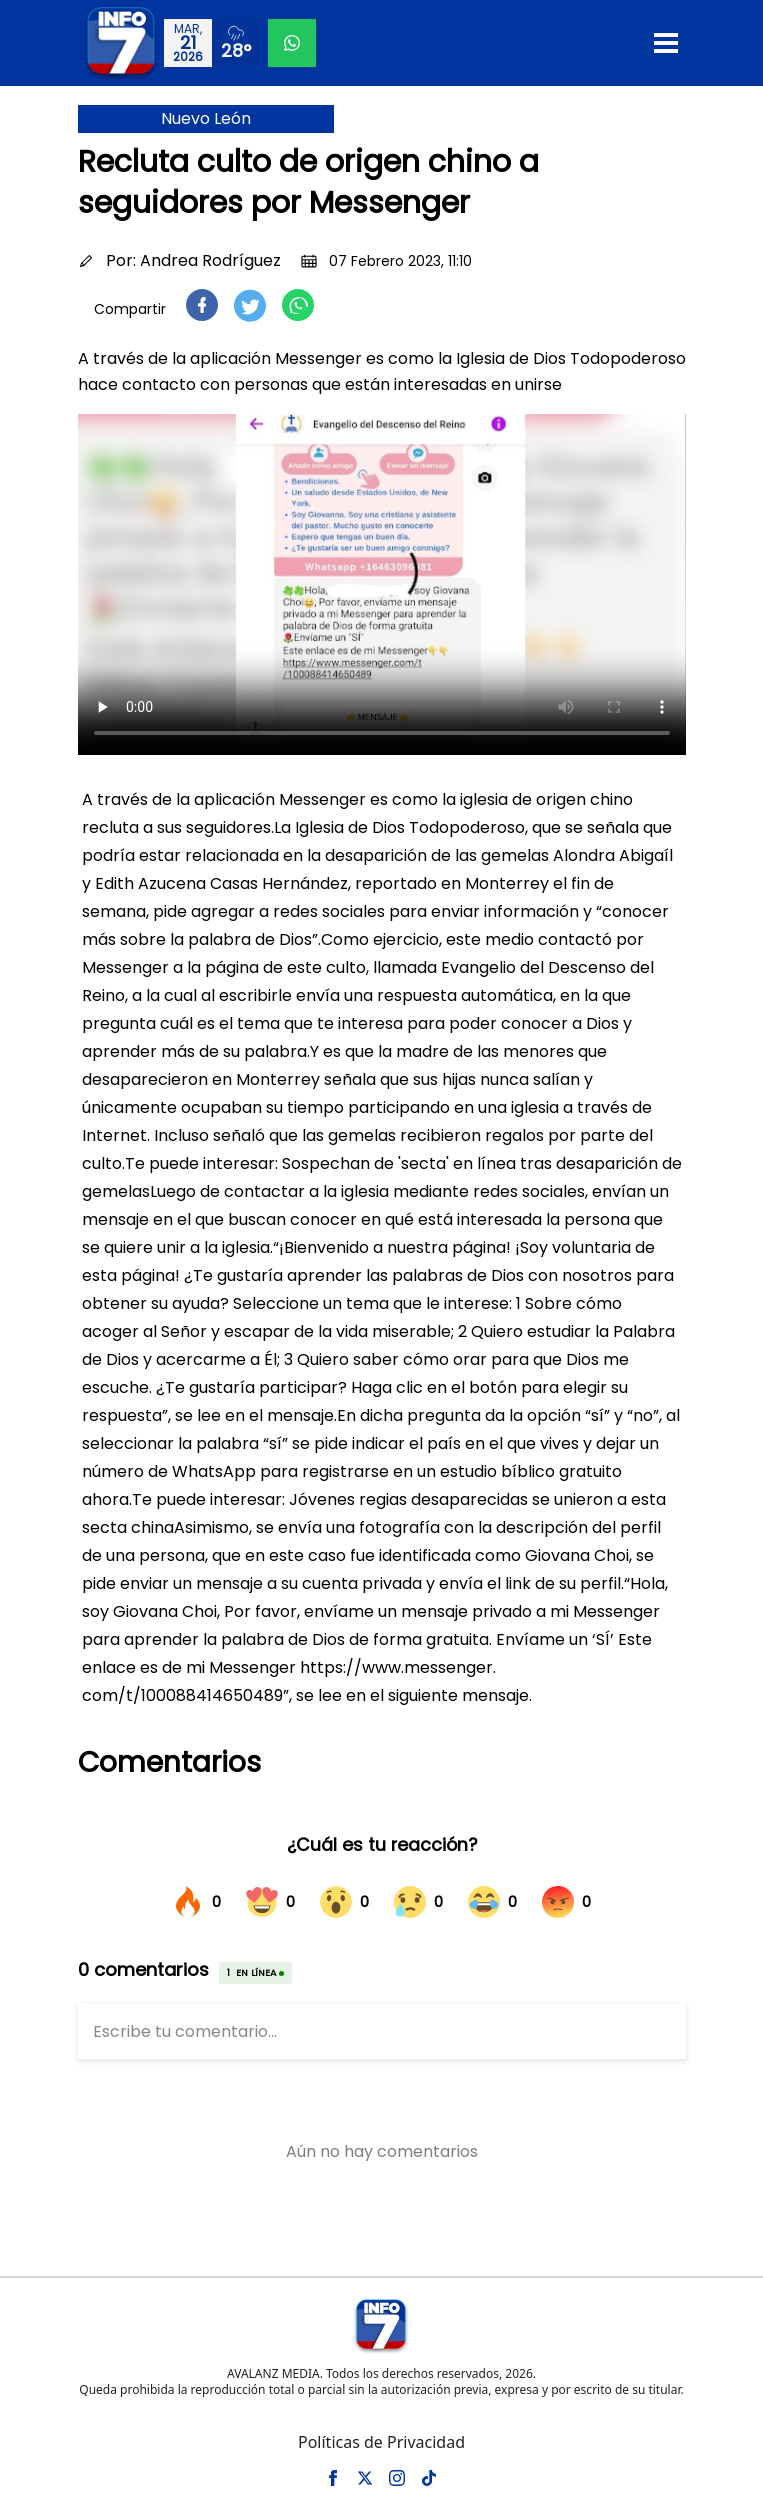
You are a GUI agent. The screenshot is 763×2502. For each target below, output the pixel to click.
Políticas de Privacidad (381, 2442)
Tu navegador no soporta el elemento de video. (382, 584)
